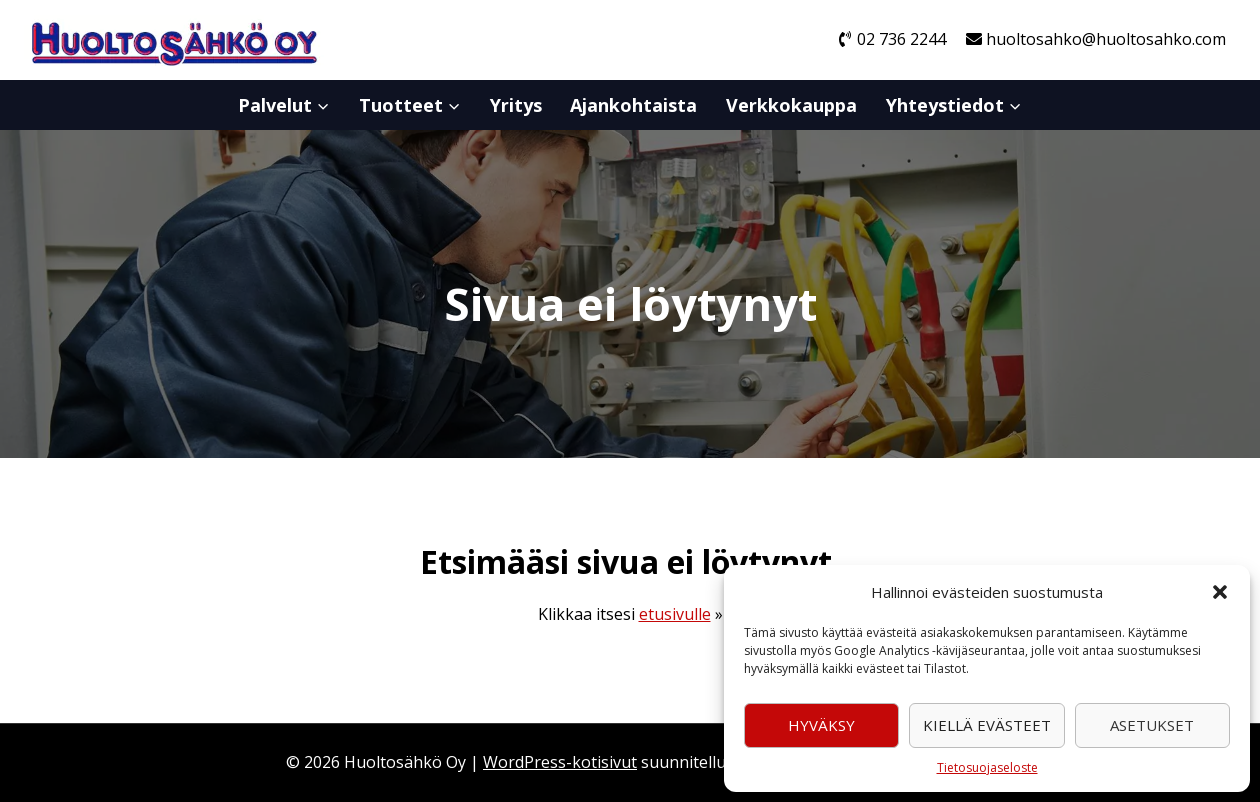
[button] (1220, 592)
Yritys (516, 105)
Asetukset (1152, 725)
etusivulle (675, 614)
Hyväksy (821, 725)
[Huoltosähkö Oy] (174, 40)
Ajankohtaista (633, 105)
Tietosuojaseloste (987, 767)
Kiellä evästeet (987, 725)
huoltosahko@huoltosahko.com (1096, 39)
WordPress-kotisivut (560, 762)
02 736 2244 (892, 39)
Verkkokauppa (791, 105)
